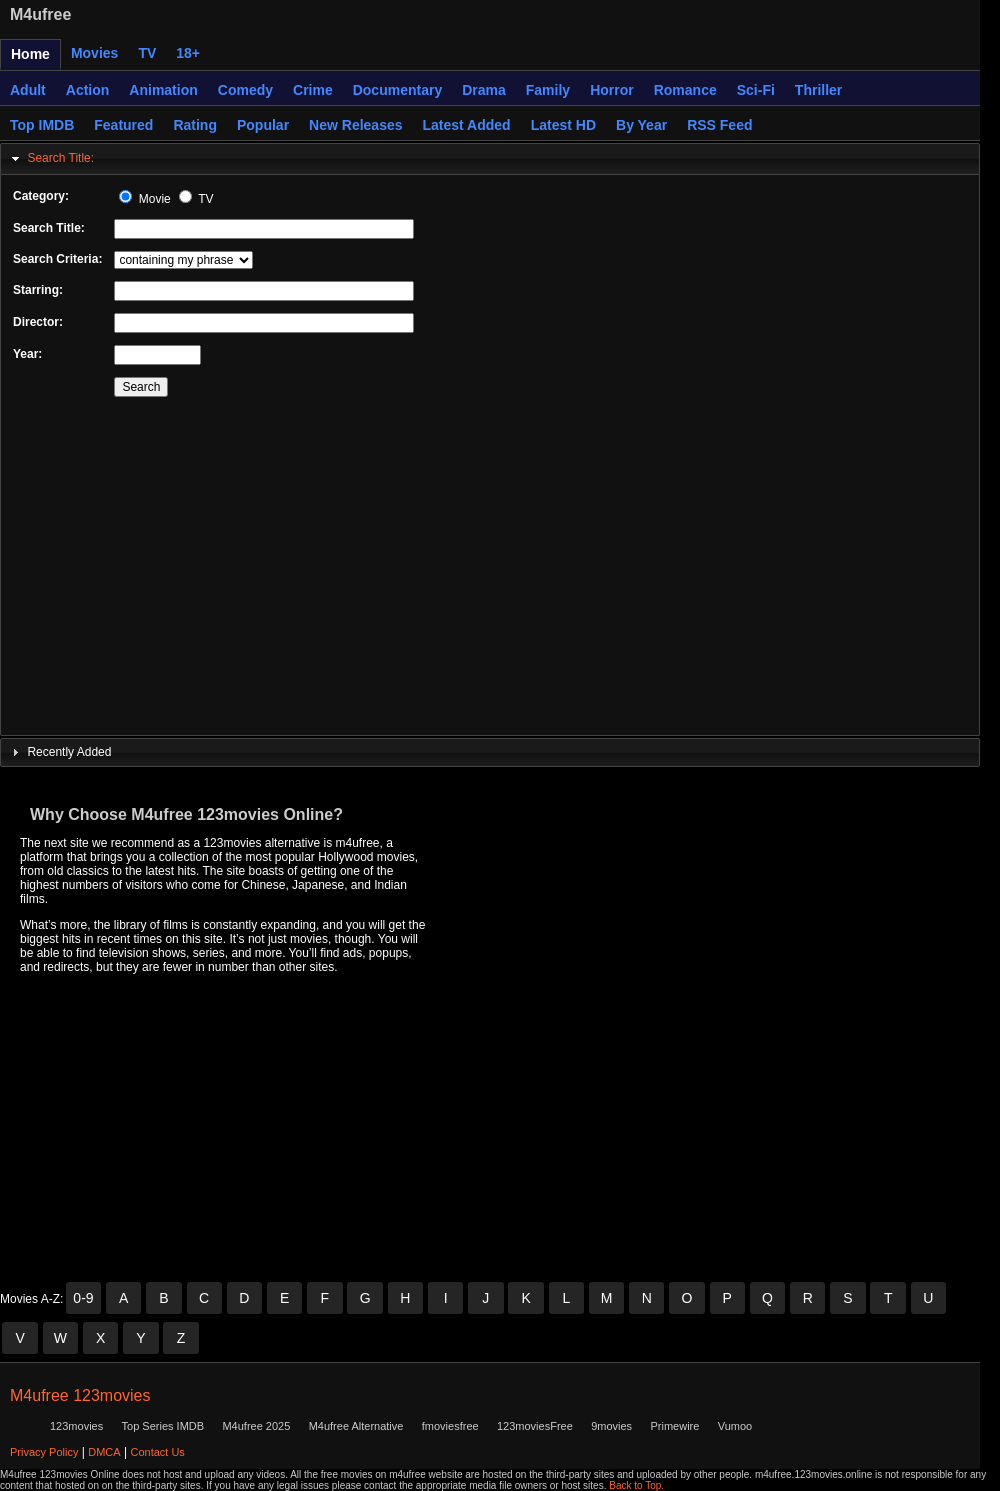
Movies (94, 53)
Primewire (674, 1426)
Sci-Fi (756, 90)
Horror (612, 90)
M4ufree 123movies (80, 1395)
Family (548, 90)
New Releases (355, 125)
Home (30, 54)
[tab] (490, 753)
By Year (641, 125)
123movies (76, 1426)
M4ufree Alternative (356, 1426)
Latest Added (467, 125)
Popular (263, 125)
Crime (313, 90)
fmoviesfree (450, 1426)
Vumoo (735, 1426)
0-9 (83, 1298)
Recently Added (69, 752)
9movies (611, 1426)
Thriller (818, 90)
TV (147, 53)
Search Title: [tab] (50, 159)
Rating (195, 125)
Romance (685, 90)
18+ (188, 53)
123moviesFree (535, 1426)
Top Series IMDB (163, 1426)
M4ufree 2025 (256, 1426)
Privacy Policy (44, 1452)
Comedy (245, 90)
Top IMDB (42, 125)
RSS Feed (719, 125)
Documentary (397, 90)
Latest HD (563, 125)
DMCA (104, 1452)
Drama (484, 90)
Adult (28, 90)
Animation (163, 90)
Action (88, 90)
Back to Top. (636, 1485)
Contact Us (157, 1452)
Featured (123, 125)
